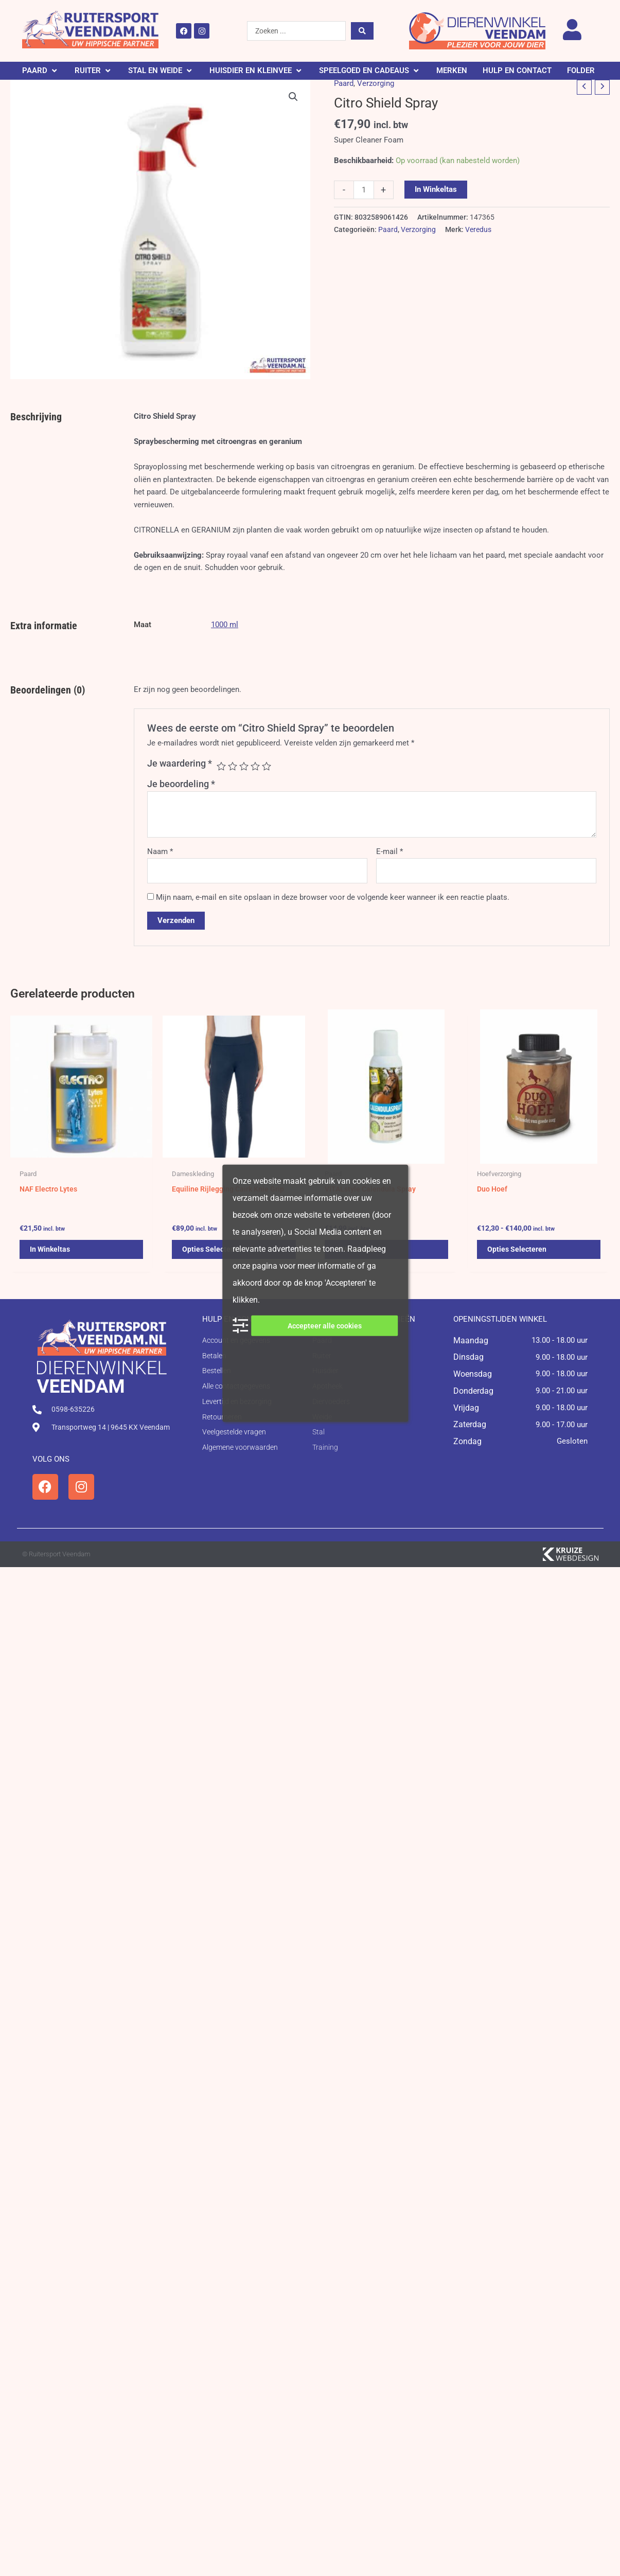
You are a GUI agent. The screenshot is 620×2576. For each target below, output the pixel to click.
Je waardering (179, 763)
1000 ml (224, 624)
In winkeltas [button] (51, 1253)
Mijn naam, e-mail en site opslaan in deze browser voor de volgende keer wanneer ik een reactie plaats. (332, 897)
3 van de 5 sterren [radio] (244, 766)
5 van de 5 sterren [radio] (266, 766)
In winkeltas (436, 189)
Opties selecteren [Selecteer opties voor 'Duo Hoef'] (517, 1253)
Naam (160, 851)
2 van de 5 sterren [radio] (232, 766)
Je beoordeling (181, 783)
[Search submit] (362, 31)
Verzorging (375, 83)
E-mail (389, 851)
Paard (343, 83)
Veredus (478, 229)
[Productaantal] (363, 190)
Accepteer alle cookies (325, 1325)
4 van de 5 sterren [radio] (255, 766)
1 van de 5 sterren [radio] (221, 766)
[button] (40, 71)
